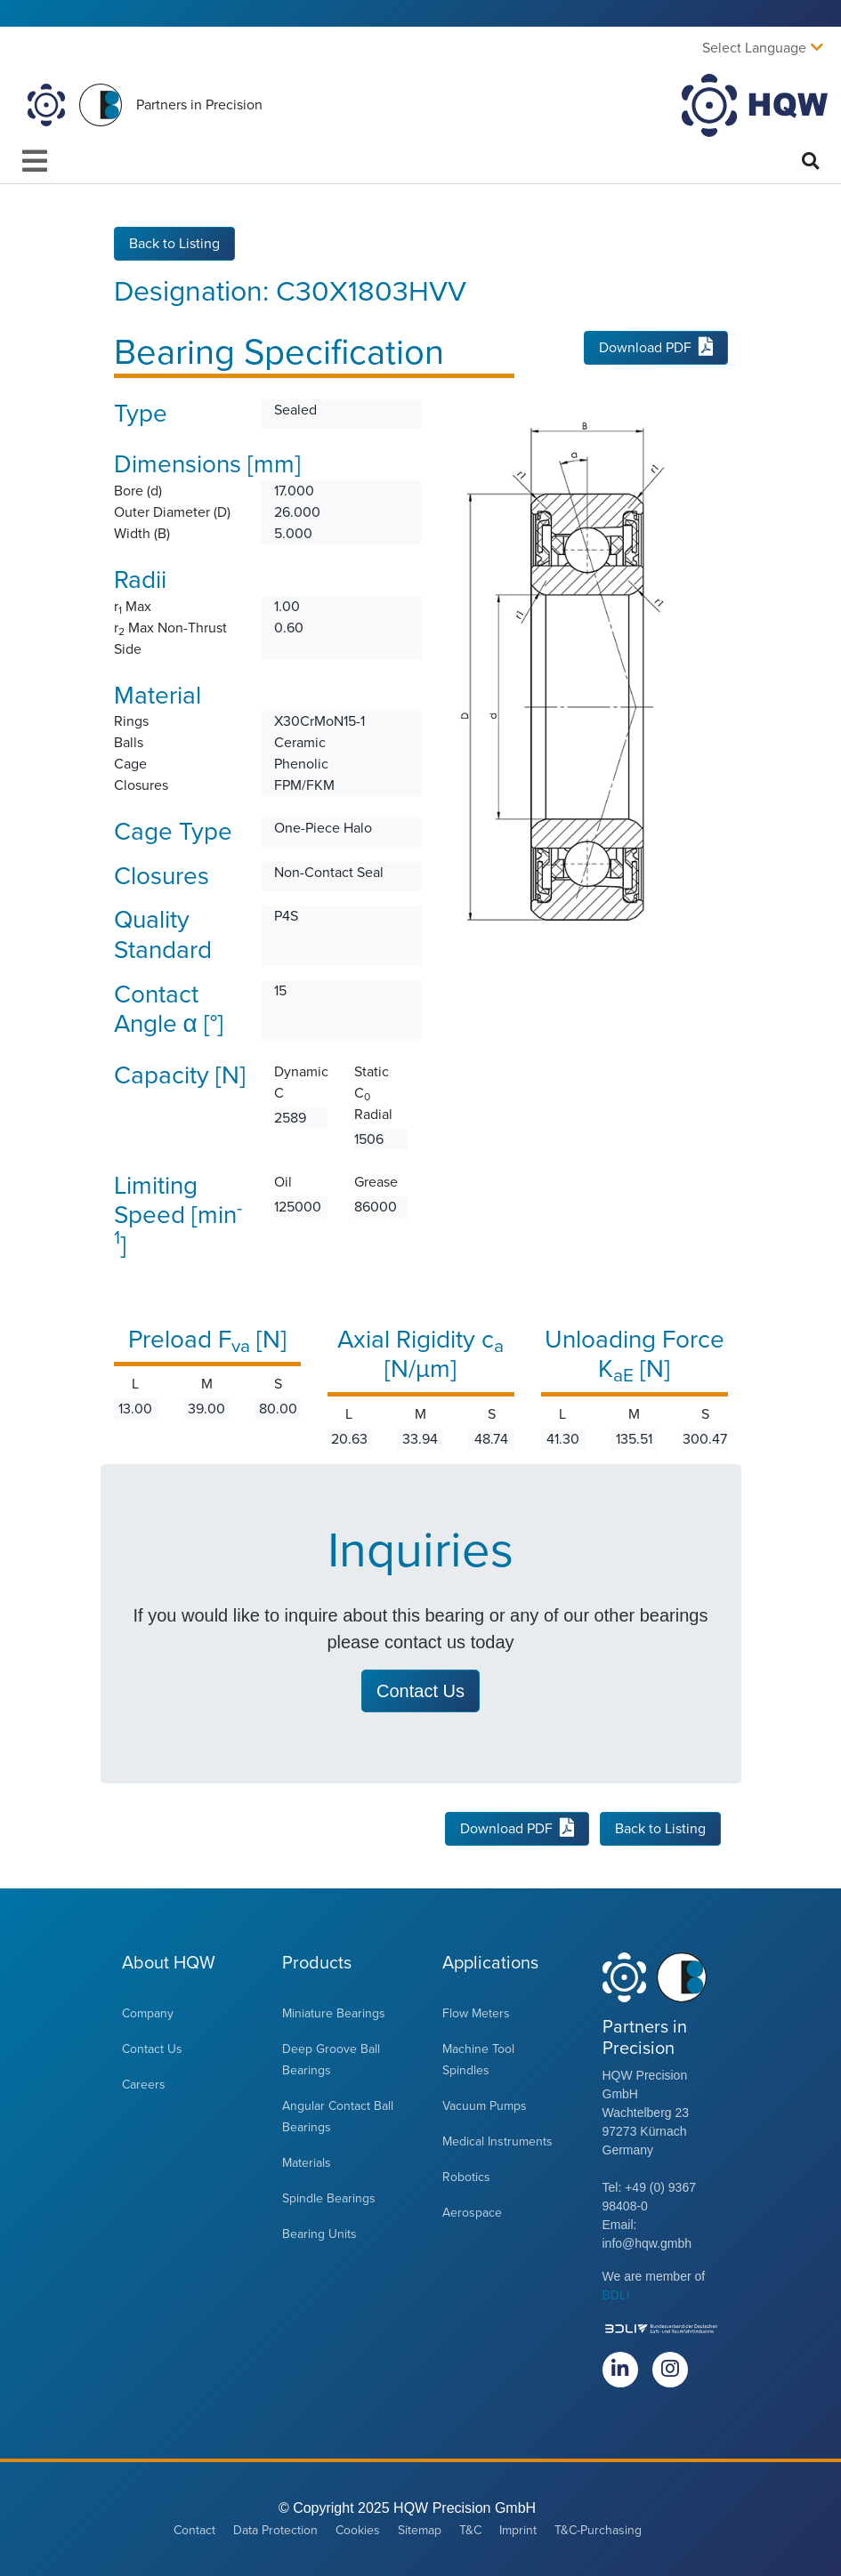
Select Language (754, 48)
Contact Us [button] (420, 1691)
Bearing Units (319, 2234)
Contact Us (152, 2049)
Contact (194, 2530)
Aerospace (472, 2212)
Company (148, 2013)
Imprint (518, 2530)
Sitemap (419, 2530)
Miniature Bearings (333, 2013)
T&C (470, 2530)
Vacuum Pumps (484, 2105)
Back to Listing (174, 244)
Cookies (358, 2530)
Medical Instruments (497, 2141)
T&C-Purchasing (598, 2530)
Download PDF (656, 348)
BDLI (616, 2295)
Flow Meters (476, 2013)
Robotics (466, 2177)
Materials (306, 2162)
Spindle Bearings (329, 2198)
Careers (144, 2084)
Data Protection (275, 2530)
